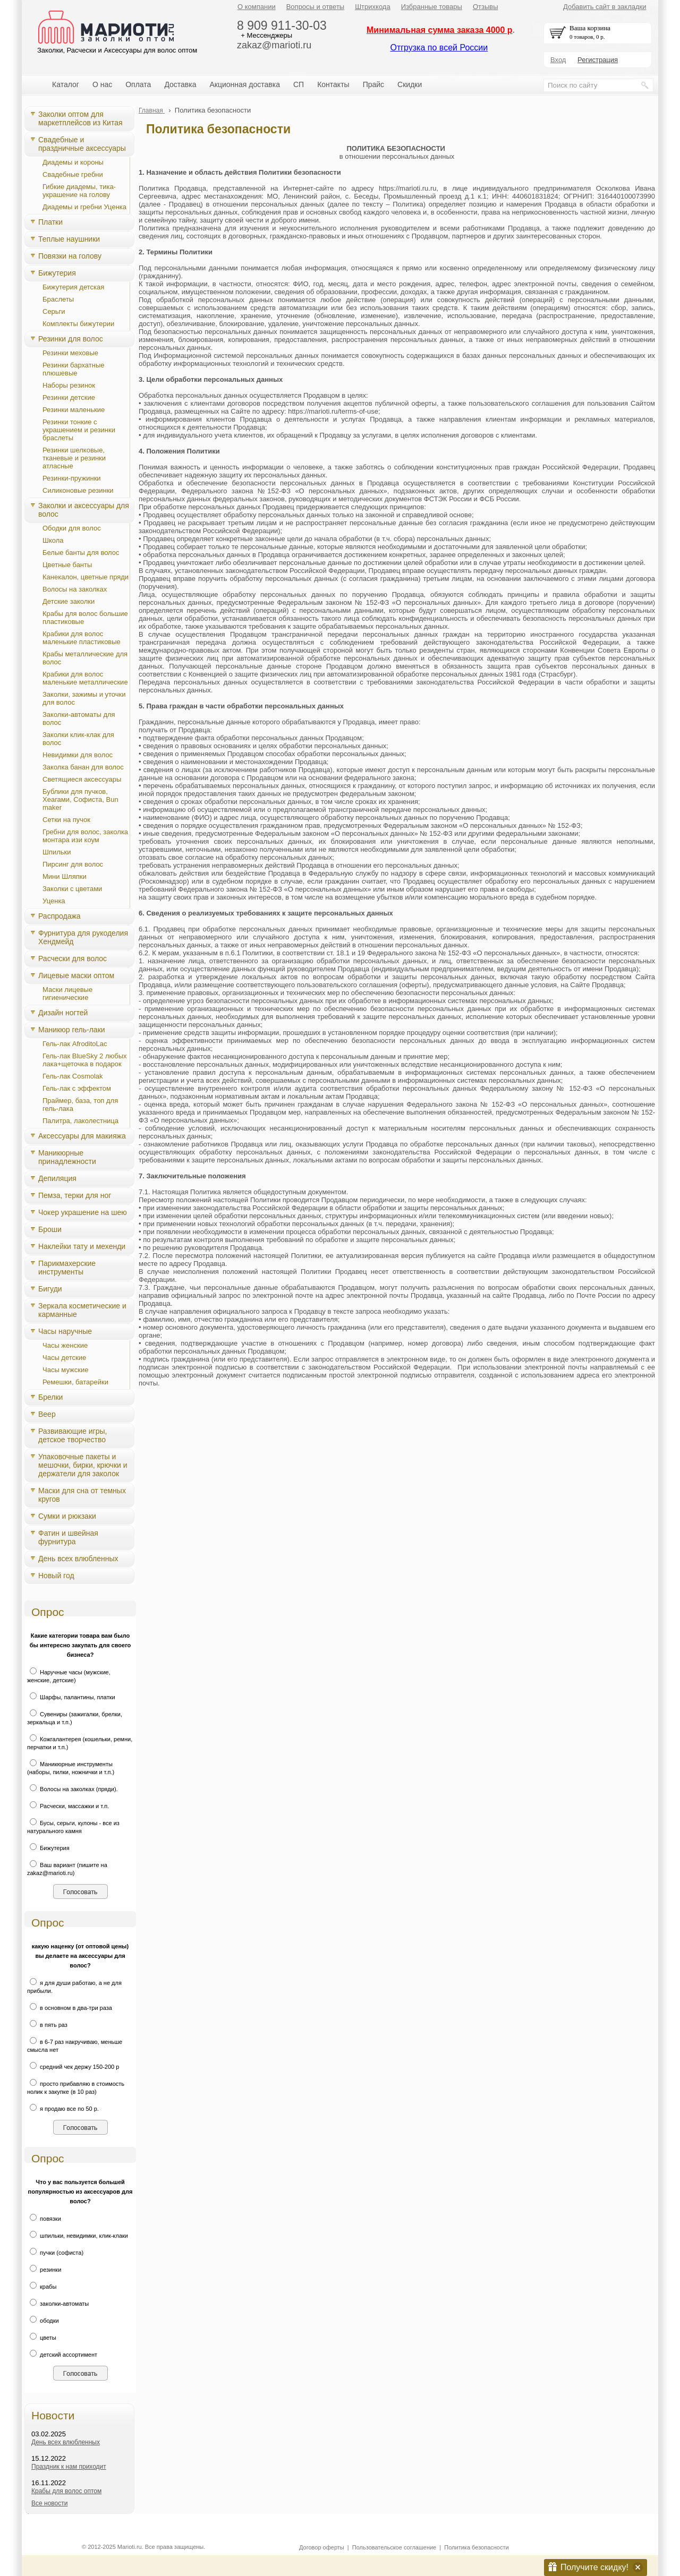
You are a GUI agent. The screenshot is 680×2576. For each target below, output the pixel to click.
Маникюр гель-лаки (71, 1029)
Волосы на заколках (74, 589)
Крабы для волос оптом (66, 2491)
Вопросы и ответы (315, 7)
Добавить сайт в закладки (605, 7)
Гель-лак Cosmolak (72, 1076)
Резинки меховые (70, 353)
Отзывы (485, 7)
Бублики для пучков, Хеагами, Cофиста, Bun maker (80, 799)
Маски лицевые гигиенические (67, 994)
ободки (43, 2320)
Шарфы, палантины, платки (71, 1697)
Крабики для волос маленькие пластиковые (81, 638)
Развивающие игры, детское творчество (72, 1435)
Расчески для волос (72, 958)
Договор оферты (321, 2547)
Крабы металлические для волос (85, 658)
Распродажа (59, 916)
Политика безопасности (476, 2547)
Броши (50, 1229)
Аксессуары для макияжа (82, 1136)
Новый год (56, 1575)
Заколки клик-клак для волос (78, 739)
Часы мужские (65, 1370)
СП (298, 84)
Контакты (333, 84)
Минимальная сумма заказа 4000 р (440, 30)
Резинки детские (68, 397)
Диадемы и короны (73, 162)
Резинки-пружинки (71, 478)
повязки (44, 2218)
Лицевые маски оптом (76, 975)
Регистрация (597, 60)
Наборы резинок (68, 385)
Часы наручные (65, 1331)
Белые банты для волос (81, 553)
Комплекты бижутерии (78, 324)
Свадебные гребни (72, 174)
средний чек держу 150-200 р (73, 2067)
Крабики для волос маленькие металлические (85, 678)
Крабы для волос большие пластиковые (85, 618)
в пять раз (47, 2025)
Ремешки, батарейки (75, 1382)
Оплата (138, 84)
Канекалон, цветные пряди (85, 577)
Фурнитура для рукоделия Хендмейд (83, 937)
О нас (102, 84)
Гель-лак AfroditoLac (74, 1044)
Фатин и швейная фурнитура (68, 1537)
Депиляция (57, 1178)
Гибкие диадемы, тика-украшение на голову (79, 191)
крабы (41, 2286)
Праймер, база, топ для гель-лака (80, 1104)
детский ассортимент (62, 2354)
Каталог (65, 84)
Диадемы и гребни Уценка (84, 207)
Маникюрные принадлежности (67, 1157)
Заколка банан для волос (83, 767)
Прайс (373, 84)
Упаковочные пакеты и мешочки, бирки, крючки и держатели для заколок (83, 1465)
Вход (558, 60)
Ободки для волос (71, 528)
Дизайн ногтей (63, 1012)
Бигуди (50, 1289)
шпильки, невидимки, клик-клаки (77, 2235)
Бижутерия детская (73, 287)
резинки (44, 2269)
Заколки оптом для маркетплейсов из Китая (80, 118)
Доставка (180, 84)
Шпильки (56, 852)
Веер (47, 1414)
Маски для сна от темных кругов (82, 1494)
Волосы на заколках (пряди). (72, 1789)
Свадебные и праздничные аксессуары (82, 143)
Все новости (49, 2503)
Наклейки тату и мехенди (81, 1246)
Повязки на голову (69, 256)
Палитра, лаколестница (80, 1121)
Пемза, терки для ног (74, 1195)
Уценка (53, 901)
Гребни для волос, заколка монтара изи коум (85, 836)
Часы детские (64, 1358)
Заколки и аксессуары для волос (83, 509)
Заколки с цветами (72, 889)
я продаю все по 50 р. (63, 2109)
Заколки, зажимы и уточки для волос (84, 698)
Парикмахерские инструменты (67, 1267)
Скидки (409, 84)
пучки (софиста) (55, 2252)
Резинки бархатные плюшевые (73, 369)
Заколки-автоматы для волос (78, 718)
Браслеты (58, 299)
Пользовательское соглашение (394, 2547)
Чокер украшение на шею (82, 1212)
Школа (53, 540)
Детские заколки (68, 601)
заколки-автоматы (58, 2303)
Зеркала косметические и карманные (82, 1310)
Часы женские (65, 1345)
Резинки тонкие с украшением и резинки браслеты (78, 430)
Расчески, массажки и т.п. (68, 1806)
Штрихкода (372, 7)
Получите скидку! (594, 2567)
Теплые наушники (69, 239)
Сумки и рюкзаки (67, 1516)
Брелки (50, 1397)
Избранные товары (431, 7)
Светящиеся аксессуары (81, 779)
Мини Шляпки (64, 876)
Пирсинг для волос (72, 864)
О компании (256, 7)
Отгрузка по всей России (439, 47)
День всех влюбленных (78, 1558)
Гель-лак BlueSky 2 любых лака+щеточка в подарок (84, 1060)
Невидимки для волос (77, 755)
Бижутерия (57, 273)
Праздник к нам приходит (68, 2466)
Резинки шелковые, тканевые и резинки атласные (74, 458)
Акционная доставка (245, 84)
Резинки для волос (70, 339)
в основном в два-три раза (69, 2008)
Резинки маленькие (73, 410)
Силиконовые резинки (78, 490)
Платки (50, 222)
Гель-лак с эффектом (76, 1088)
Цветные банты (67, 565)
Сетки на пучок (66, 820)
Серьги (53, 311)
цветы (41, 2337)
